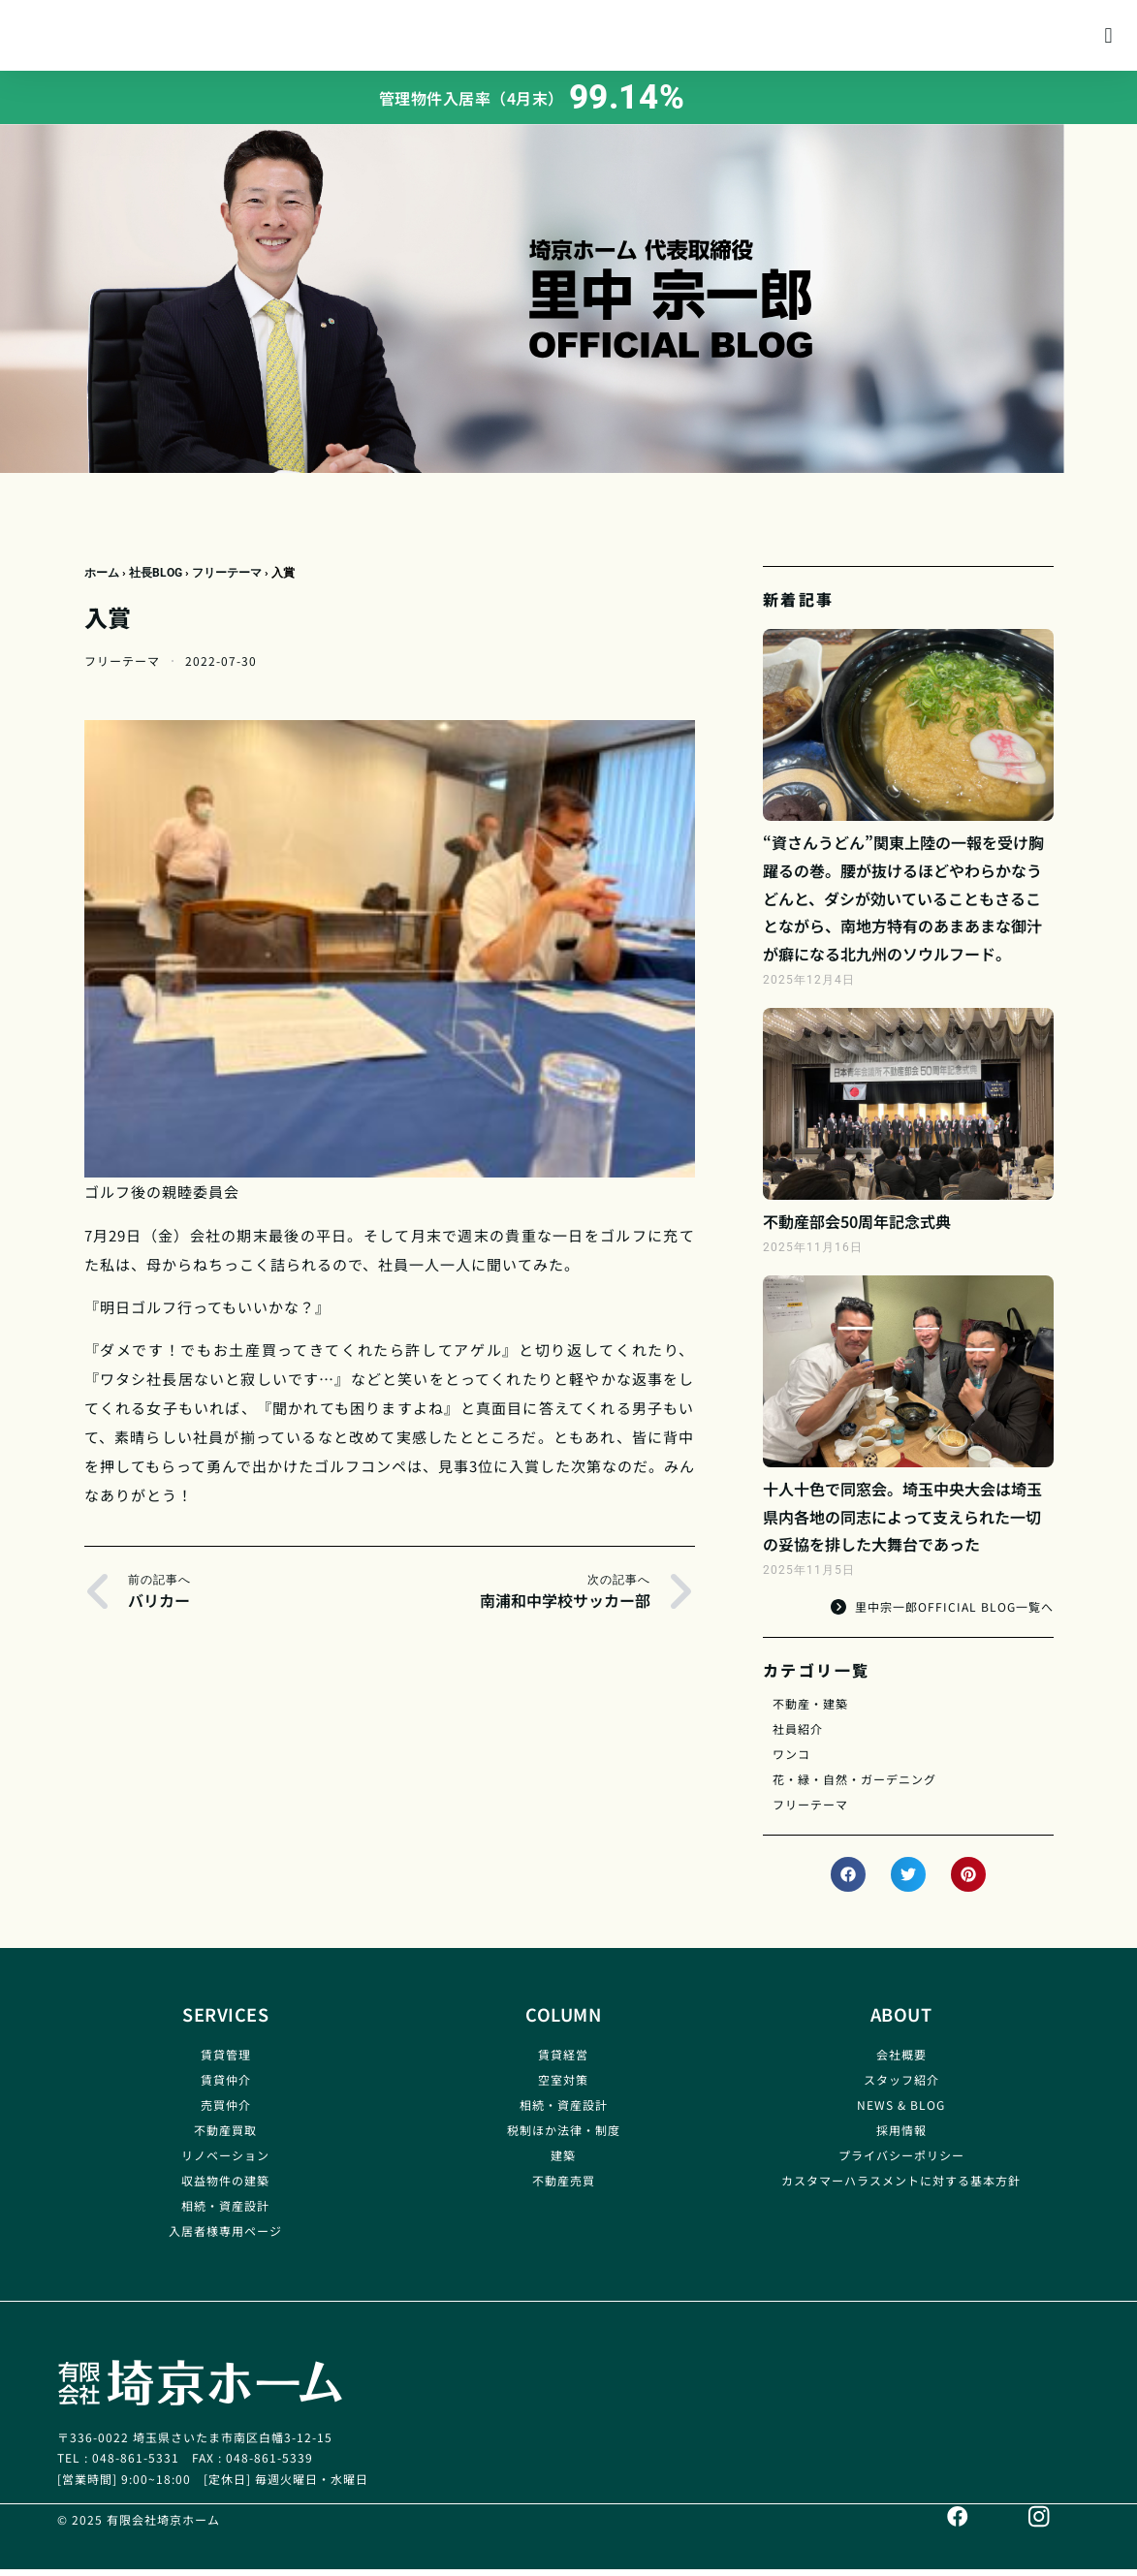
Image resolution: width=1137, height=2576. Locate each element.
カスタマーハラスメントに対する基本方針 (901, 2188)
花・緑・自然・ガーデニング (854, 1786)
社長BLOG (155, 580)
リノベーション (225, 2162)
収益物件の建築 (225, 2188)
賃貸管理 (226, 2062)
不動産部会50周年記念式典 (857, 1229)
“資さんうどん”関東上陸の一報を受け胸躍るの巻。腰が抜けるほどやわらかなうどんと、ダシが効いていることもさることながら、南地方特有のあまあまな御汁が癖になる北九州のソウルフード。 (903, 905)
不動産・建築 (810, 1711)
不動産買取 (225, 2137)
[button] (1108, 39)
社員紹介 (798, 1736)
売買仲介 (226, 2112)
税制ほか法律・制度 (563, 2137)
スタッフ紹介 (901, 2087)
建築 (563, 2162)
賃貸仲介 (226, 2087)
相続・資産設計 (225, 2213)
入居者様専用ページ (225, 2238)
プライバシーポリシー (901, 2162)
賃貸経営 (563, 2062)
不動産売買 (563, 2188)
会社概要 (901, 2062)
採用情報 (901, 2137)
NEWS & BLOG (901, 2112)
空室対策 (563, 2087)
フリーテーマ (227, 580)
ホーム (101, 580)
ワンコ (791, 1761)
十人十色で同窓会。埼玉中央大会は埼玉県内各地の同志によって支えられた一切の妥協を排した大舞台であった (902, 1524)
